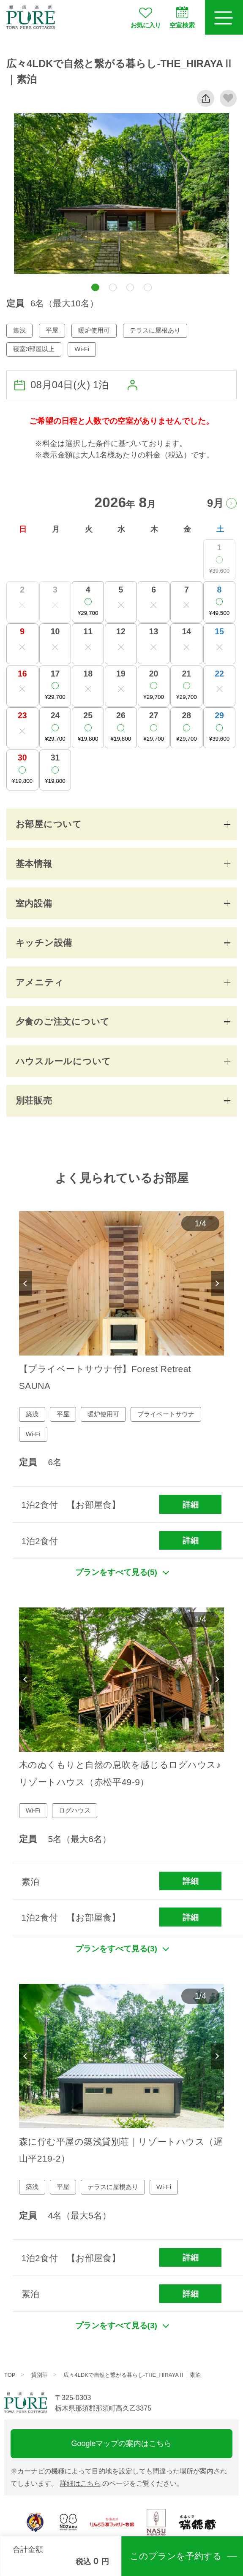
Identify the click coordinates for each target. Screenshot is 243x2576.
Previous (26, 1283)
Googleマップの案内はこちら (121, 2443)
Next (217, 1283)
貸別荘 (39, 2375)
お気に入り (146, 17)
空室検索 (182, 17)
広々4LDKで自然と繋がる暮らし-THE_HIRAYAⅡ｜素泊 (132, 2375)
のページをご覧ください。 (122, 2483)
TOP (10, 2375)
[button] (95, 288)
